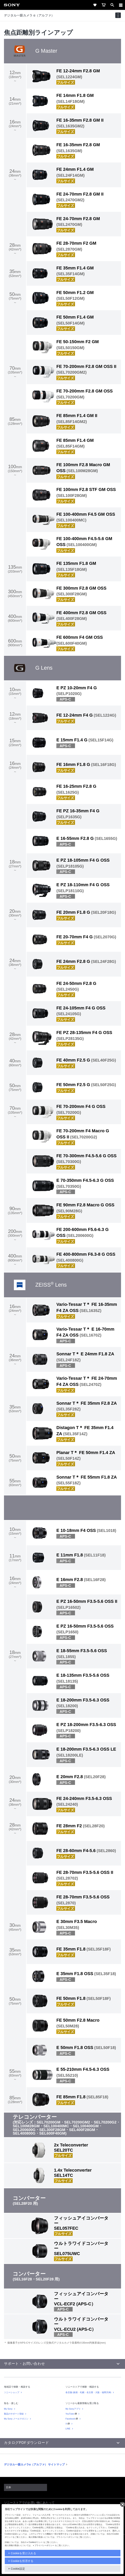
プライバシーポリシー (44, 2545)
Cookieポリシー (36, 2542)
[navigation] (118, 15)
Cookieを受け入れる (23, 2553)
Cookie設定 (18, 2568)
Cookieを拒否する (22, 2561)
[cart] (103, 5)
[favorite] (94, 5)
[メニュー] (121, 5)
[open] (112, 5)
